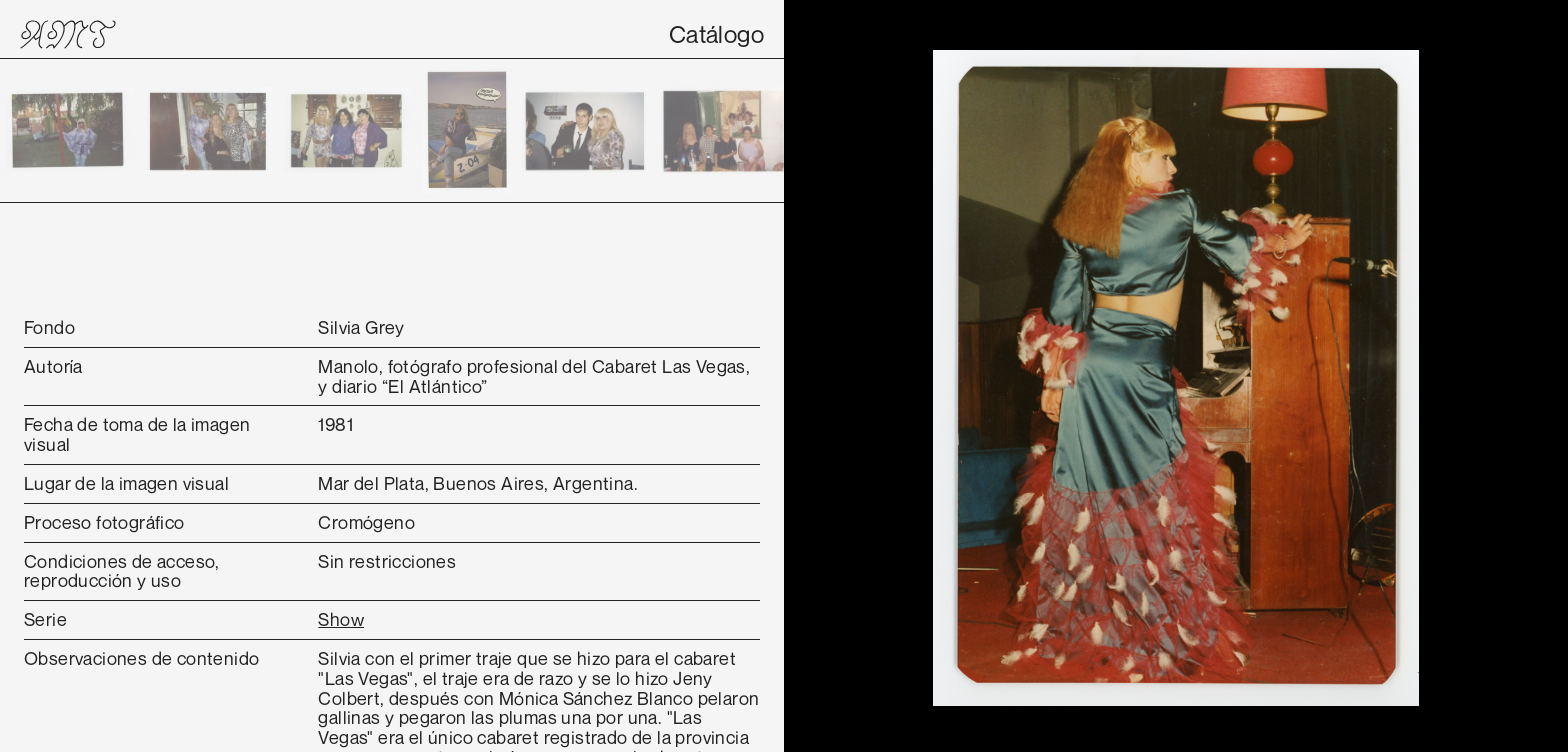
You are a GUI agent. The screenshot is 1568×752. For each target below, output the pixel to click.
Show (341, 619)
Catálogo (716, 34)
